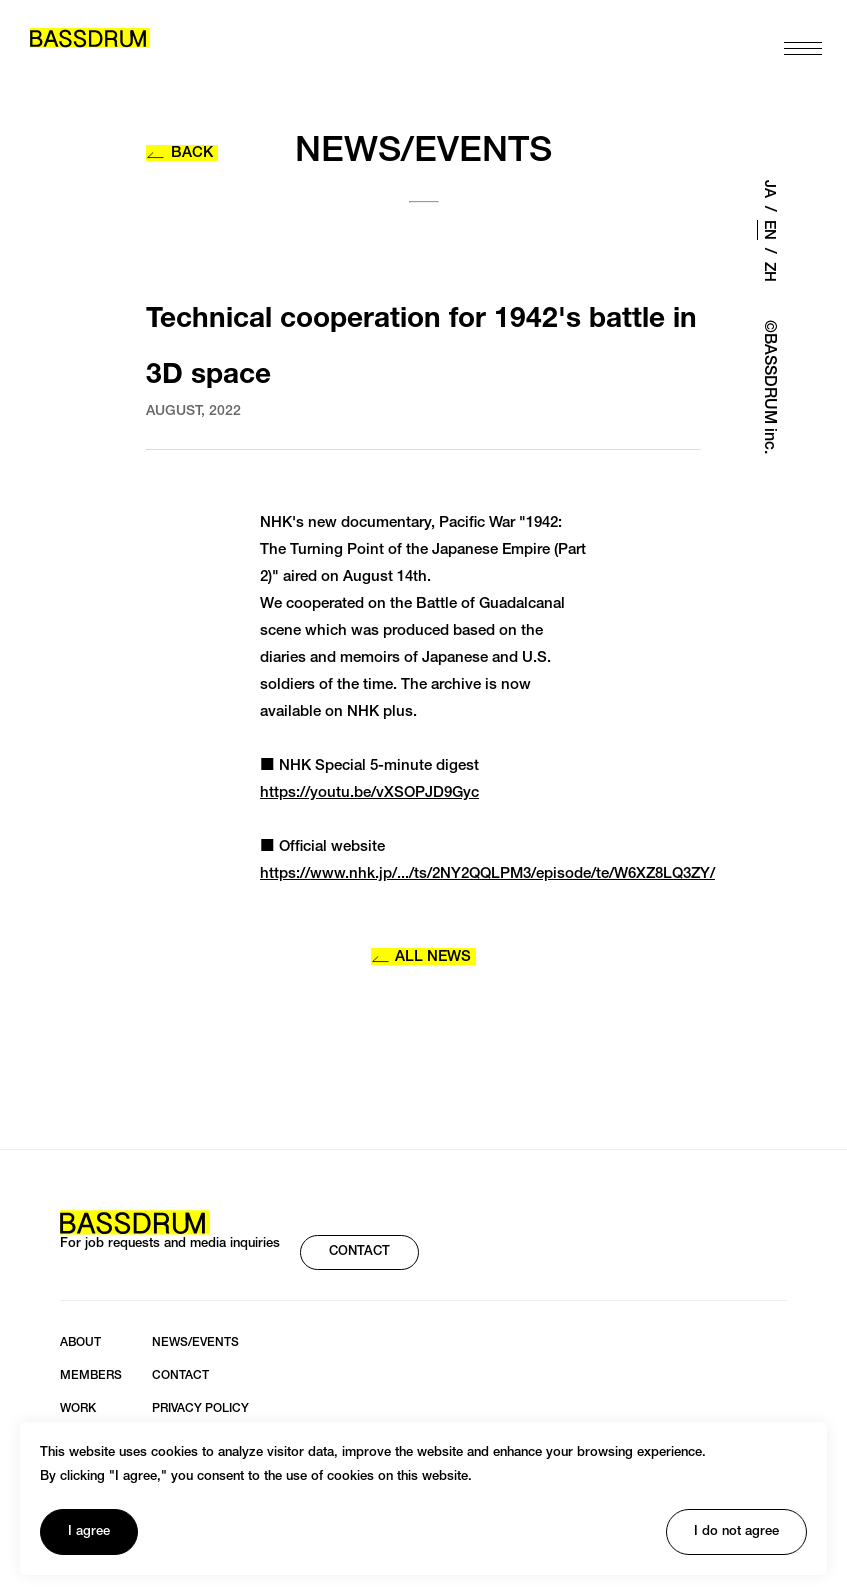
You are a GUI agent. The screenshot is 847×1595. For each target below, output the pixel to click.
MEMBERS (91, 1376)
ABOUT (80, 1343)
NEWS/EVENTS (195, 1343)
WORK (78, 1409)
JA (768, 189)
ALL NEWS (421, 957)
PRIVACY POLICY (200, 1409)
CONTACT (359, 1252)
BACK (179, 153)
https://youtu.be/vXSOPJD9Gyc (369, 793)
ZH (768, 272)
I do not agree (736, 1532)
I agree (89, 1532)
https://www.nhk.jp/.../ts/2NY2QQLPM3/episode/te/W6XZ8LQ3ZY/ (487, 874)
